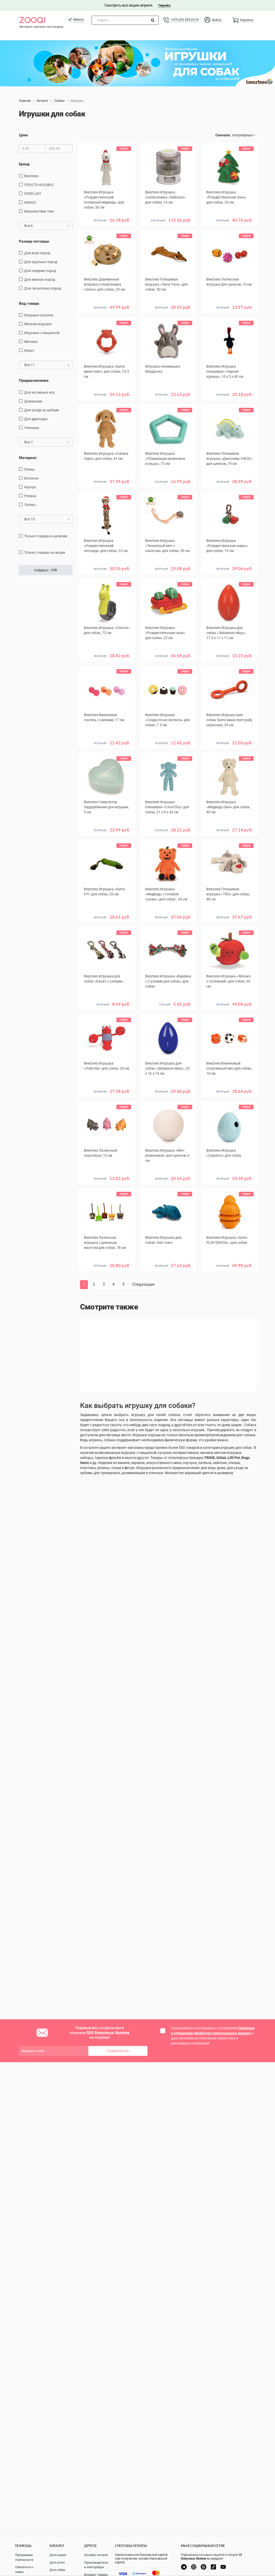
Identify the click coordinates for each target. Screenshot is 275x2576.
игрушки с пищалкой (41, 333)
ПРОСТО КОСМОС (39, 185)
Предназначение (33, 380)
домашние (33, 401)
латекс (30, 505)
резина (30, 496)
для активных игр (39, 392)
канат (29, 350)
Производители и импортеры (96, 2565)
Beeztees (31, 176)
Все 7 (46, 442)
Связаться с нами (24, 2569)
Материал (28, 458)
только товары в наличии (45, 536)
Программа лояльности (24, 2557)
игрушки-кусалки (39, 315)
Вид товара (29, 303)
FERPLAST (32, 194)
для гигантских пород (42, 288)
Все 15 (46, 519)
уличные (31, 428)
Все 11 (46, 364)
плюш (29, 469)
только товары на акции (44, 552)
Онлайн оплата (96, 2555)
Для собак (57, 2570)
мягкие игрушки (38, 324)
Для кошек (57, 2555)
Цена (23, 135)
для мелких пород (39, 279)
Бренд (24, 164)
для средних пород (40, 271)
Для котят (57, 2562)
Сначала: (223, 135)
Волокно (31, 478)
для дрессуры (36, 419)
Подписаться (118, 2051)
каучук (30, 487)
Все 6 (46, 225)
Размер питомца (34, 241)
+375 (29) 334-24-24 (184, 19)
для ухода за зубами (41, 410)
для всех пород (37, 253)
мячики (30, 342)
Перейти (164, 5)
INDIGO (30, 202)
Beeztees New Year (39, 211)
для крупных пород (40, 262)
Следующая (143, 1284)
